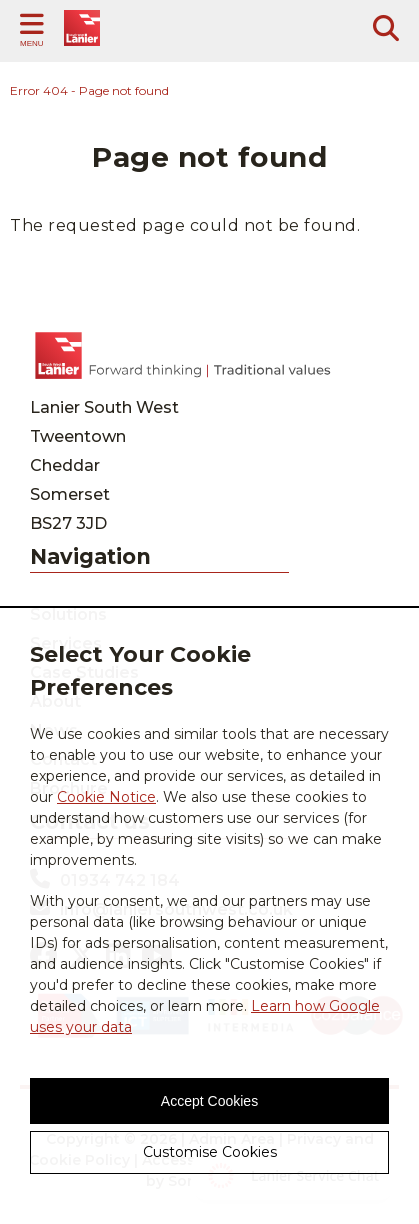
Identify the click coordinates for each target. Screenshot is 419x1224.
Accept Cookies (209, 1101)
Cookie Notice (106, 797)
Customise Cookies (210, 1152)
